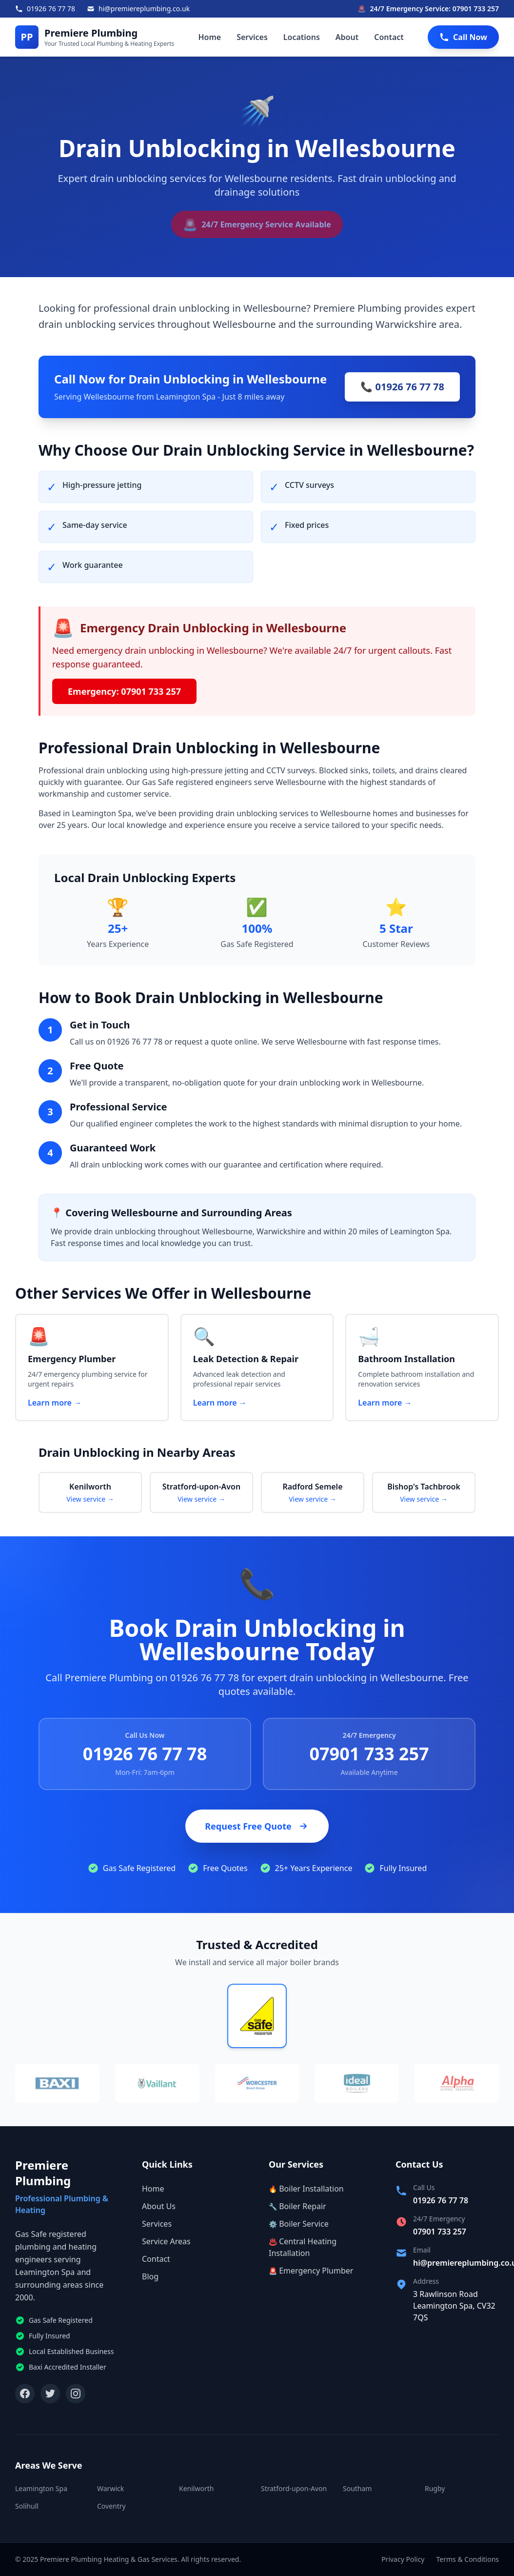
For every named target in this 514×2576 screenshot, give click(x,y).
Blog (150, 2276)
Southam (357, 2488)
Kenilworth (196, 2488)
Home (209, 37)
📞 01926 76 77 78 (402, 386)
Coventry (111, 2506)
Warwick (110, 2488)
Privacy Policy (402, 2559)
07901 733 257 (369, 1754)
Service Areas (166, 2241)
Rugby (435, 2488)
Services (252, 37)
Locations (301, 37)
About (347, 37)
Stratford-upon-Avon (294, 2488)
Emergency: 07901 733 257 (124, 691)
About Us (159, 2206)
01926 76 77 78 (145, 1754)
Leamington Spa (41, 2488)
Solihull (27, 2506)
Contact (389, 37)
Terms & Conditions (467, 2559)
